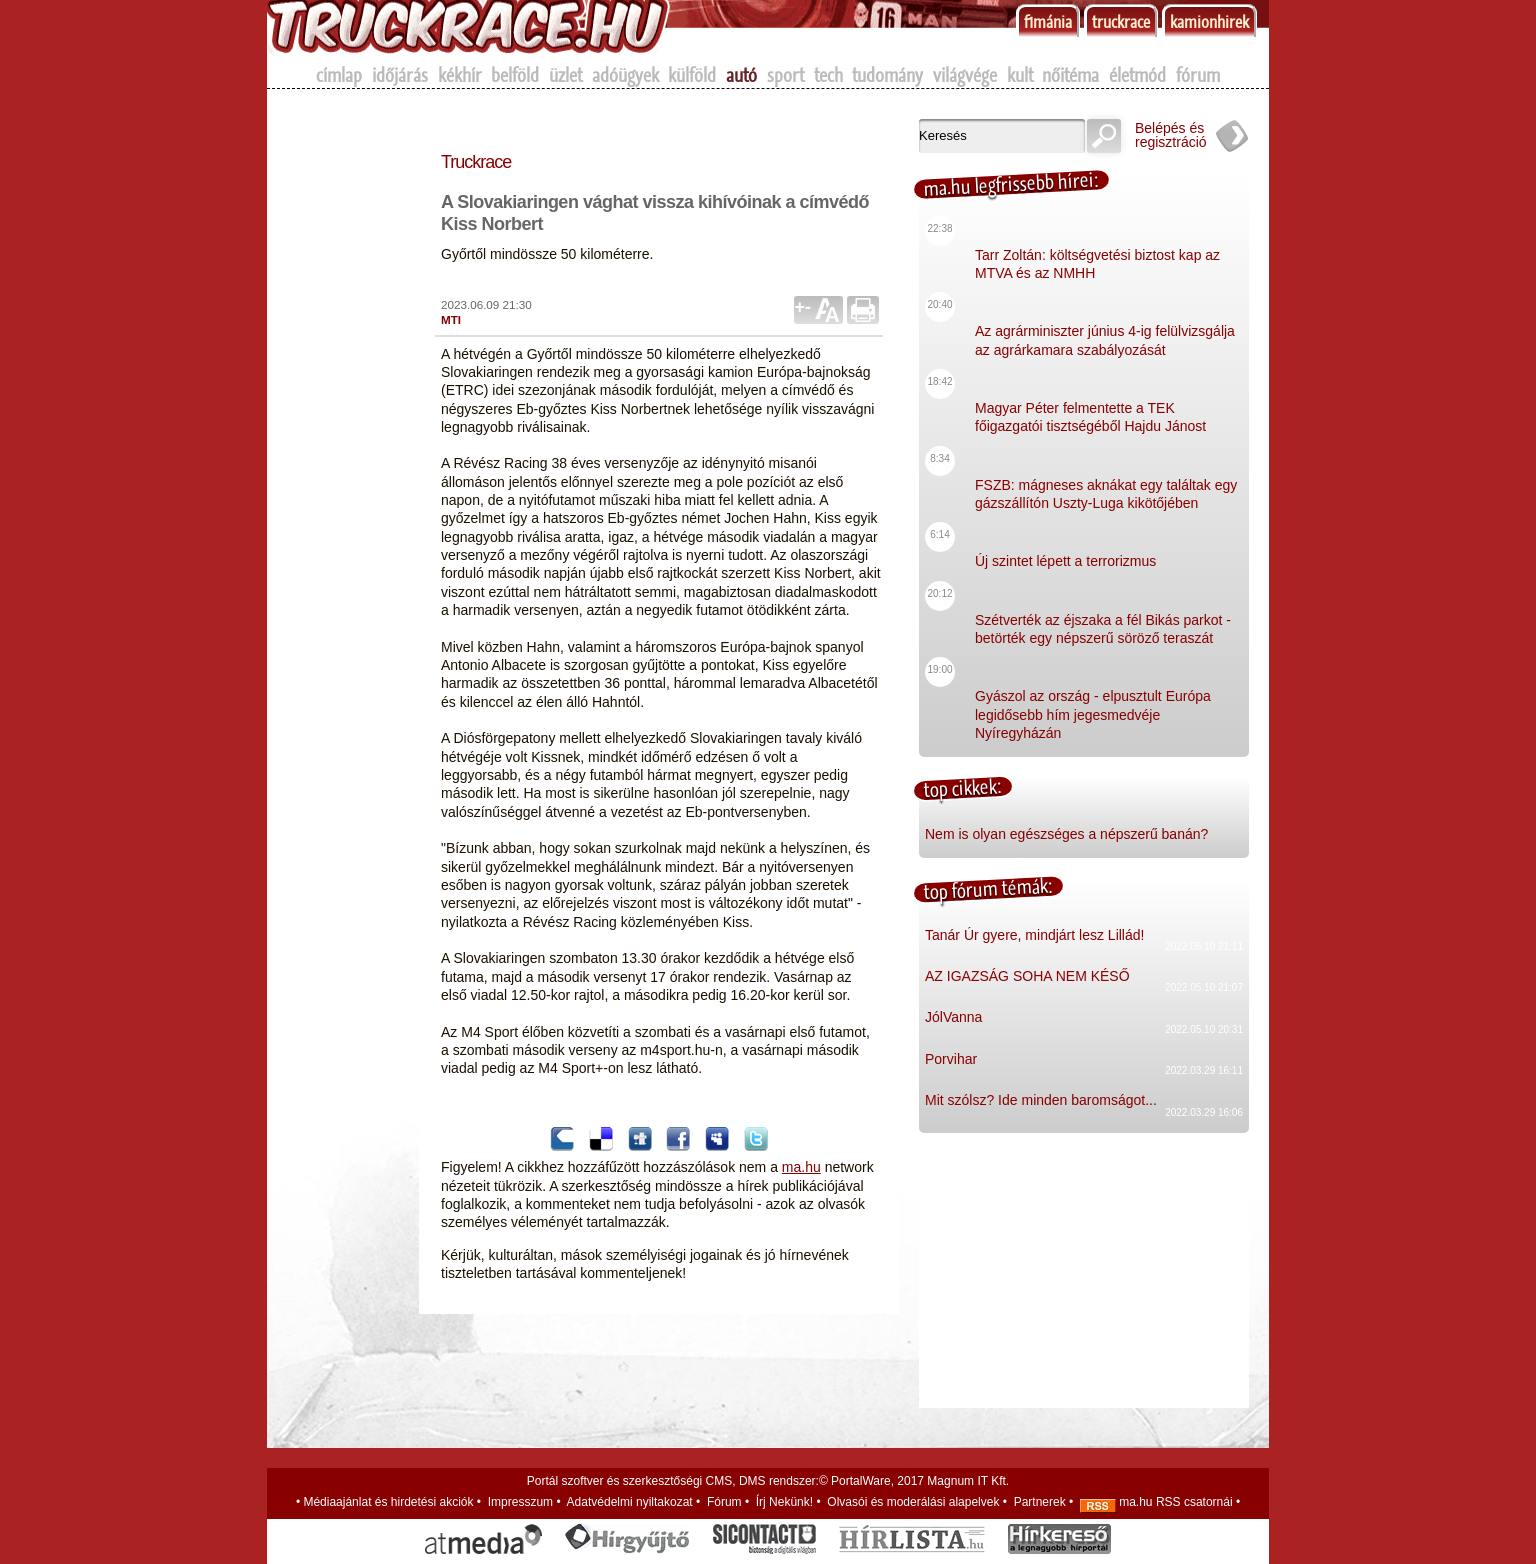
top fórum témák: (988, 888)
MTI (451, 319)
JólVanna (953, 1017)
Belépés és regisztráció (1171, 135)
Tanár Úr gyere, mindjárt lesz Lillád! (1034, 935)
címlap (339, 75)
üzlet (565, 75)
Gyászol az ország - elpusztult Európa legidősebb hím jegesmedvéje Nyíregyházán (1093, 699)
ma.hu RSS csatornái (1156, 1502)
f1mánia (1048, 22)
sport (785, 75)
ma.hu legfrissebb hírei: (1011, 183)
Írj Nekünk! (784, 1502)
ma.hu (801, 1167)
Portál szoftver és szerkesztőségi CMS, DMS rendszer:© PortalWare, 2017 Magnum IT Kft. (768, 1481)
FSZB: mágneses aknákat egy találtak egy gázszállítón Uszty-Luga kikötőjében (1106, 478)
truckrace (1121, 22)
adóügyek (625, 75)
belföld (515, 75)
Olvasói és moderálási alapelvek (913, 1502)
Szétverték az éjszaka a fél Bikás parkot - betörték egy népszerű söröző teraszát (1103, 613)
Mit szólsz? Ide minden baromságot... (1041, 1100)
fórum (1198, 75)
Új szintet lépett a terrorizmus (1065, 545)
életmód (1137, 75)
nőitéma (1070, 75)
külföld (692, 75)
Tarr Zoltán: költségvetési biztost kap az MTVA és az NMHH (1097, 248)
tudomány (887, 75)
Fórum (724, 1502)
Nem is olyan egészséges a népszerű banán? (1066, 834)
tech (828, 75)
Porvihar (951, 1059)
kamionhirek (1209, 22)
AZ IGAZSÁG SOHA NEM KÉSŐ (1027, 976)
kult (1020, 75)
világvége (965, 75)
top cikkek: (962, 788)
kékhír (460, 75)
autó (741, 75)
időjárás (400, 75)
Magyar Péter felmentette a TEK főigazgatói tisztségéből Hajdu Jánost (1090, 401)
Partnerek (1040, 1502)
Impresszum (520, 1502)
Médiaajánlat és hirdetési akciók (388, 1502)
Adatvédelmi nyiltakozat (630, 1502)
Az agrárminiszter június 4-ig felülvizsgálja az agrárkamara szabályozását (1105, 324)
